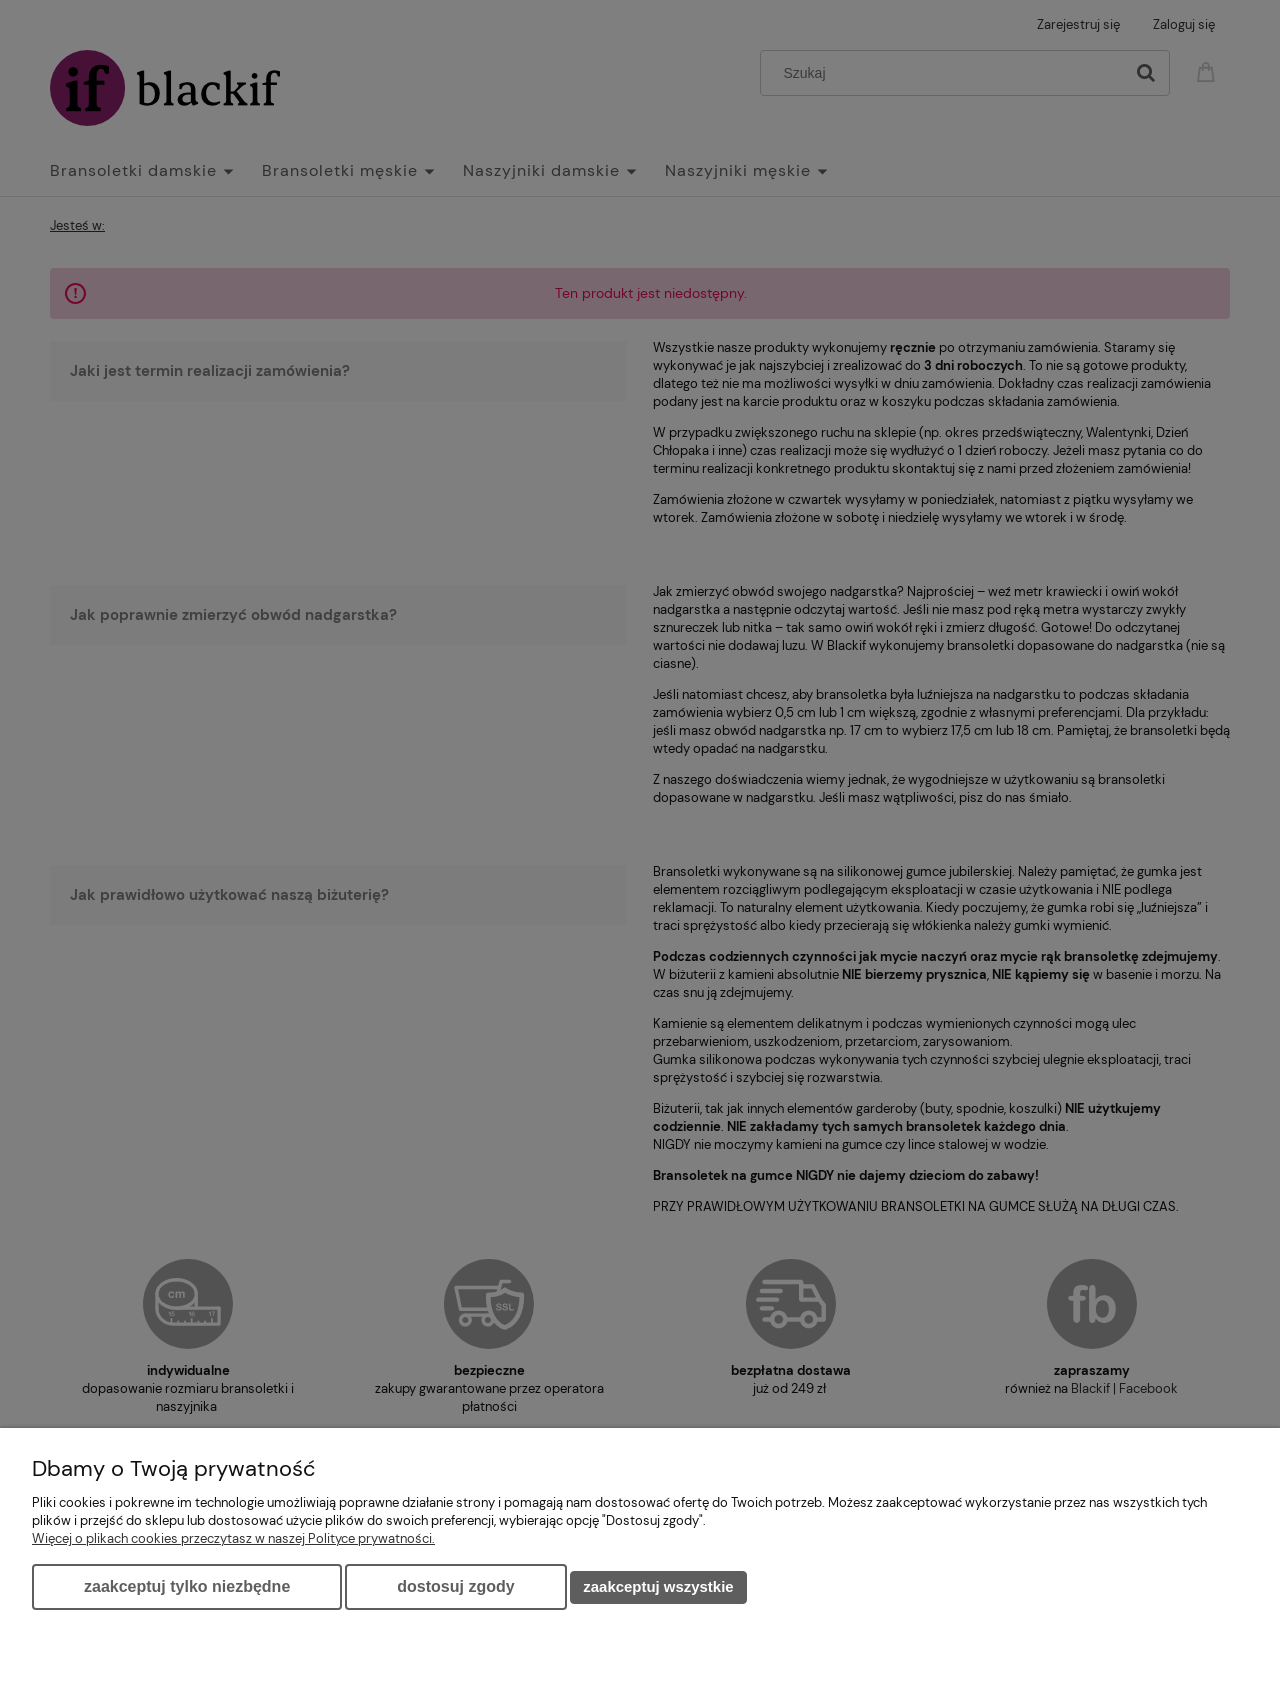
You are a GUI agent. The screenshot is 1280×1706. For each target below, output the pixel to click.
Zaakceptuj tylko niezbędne (187, 1586)
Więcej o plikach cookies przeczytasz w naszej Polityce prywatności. (233, 1538)
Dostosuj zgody (455, 1586)
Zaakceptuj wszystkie (658, 1586)
